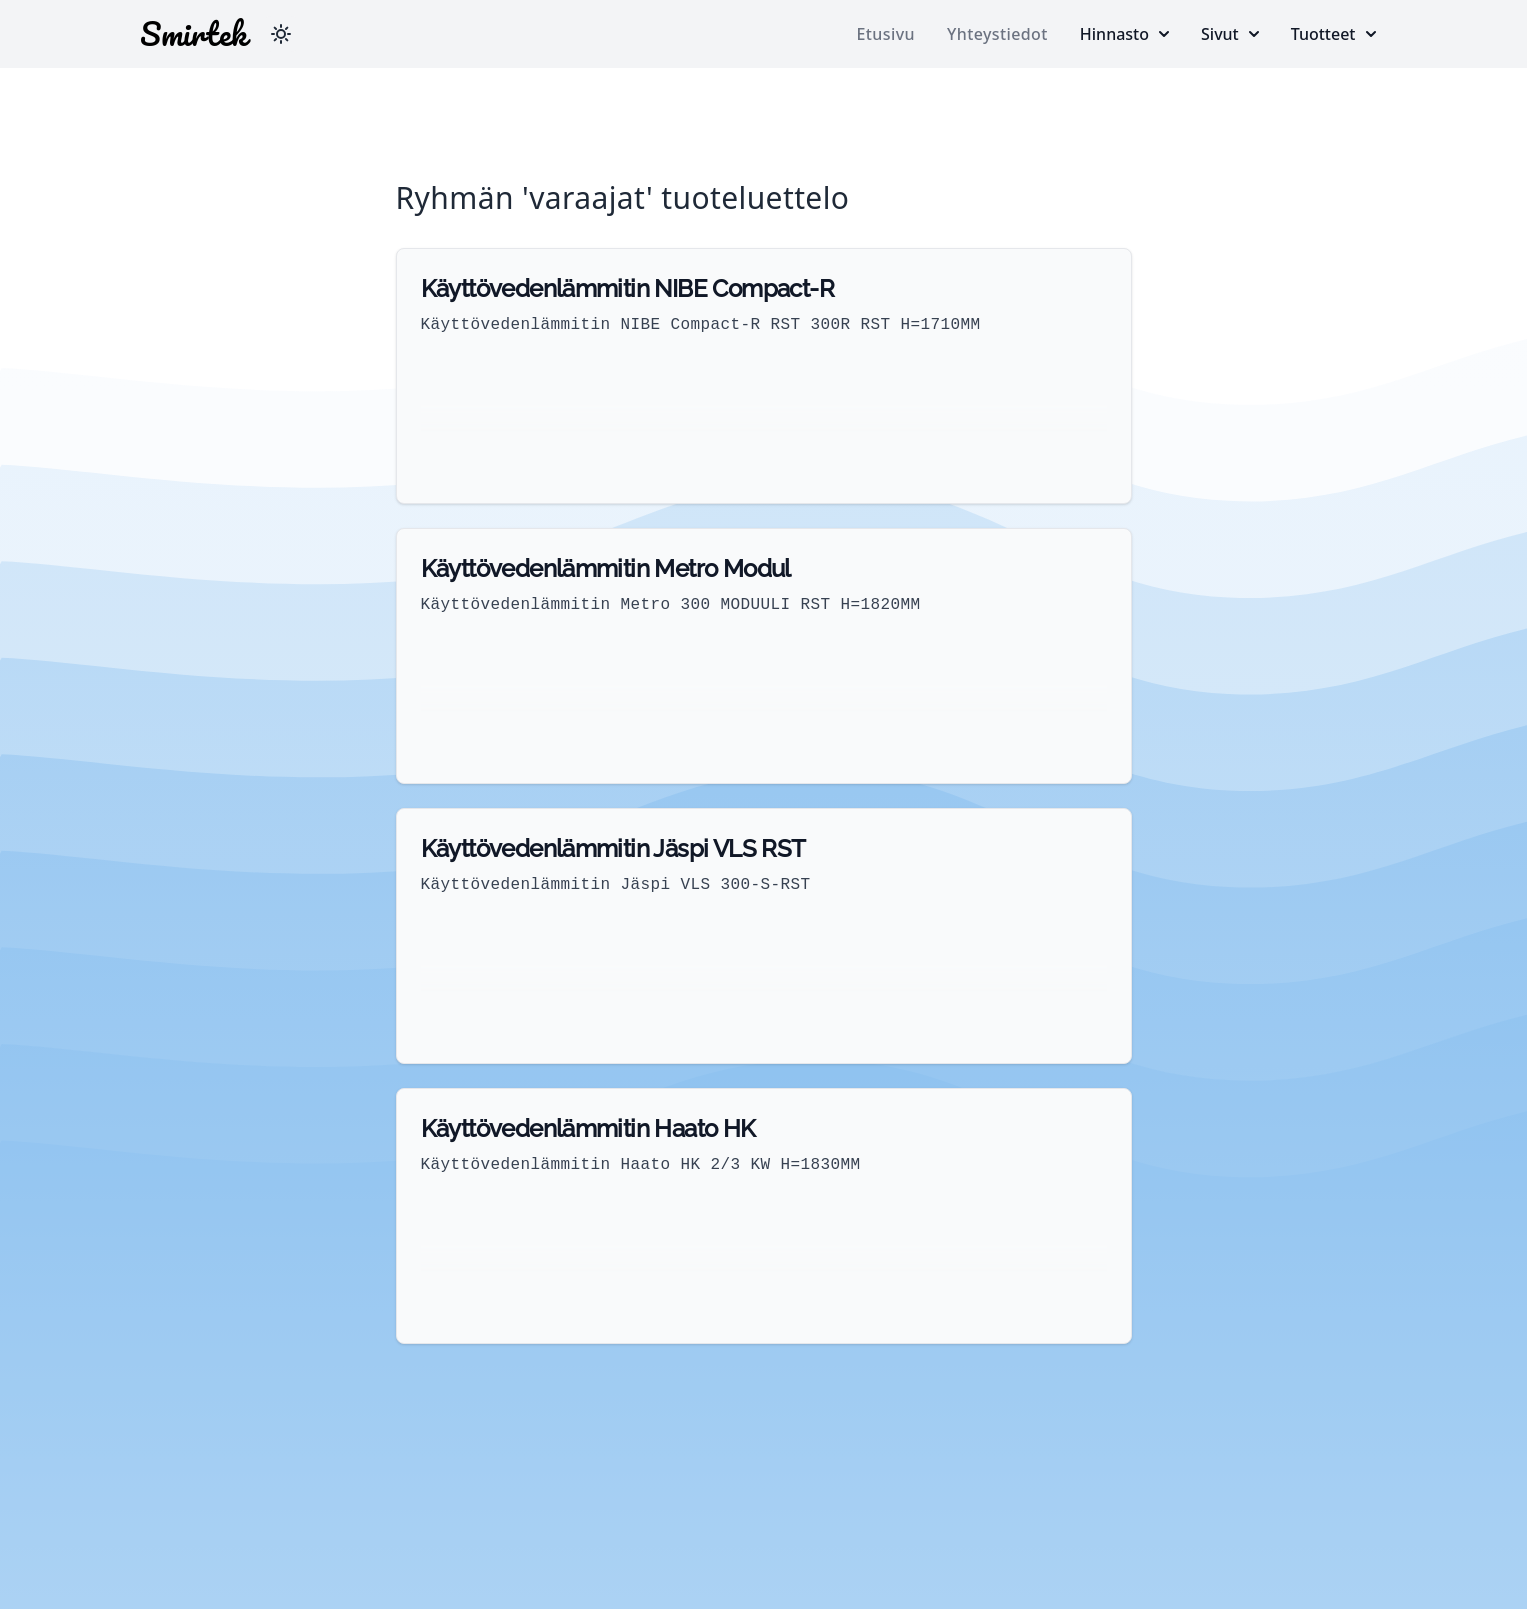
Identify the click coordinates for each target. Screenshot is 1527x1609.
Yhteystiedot (997, 34)
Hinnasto (1124, 34)
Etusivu (886, 34)
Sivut (1230, 34)
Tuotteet (1333, 34)
